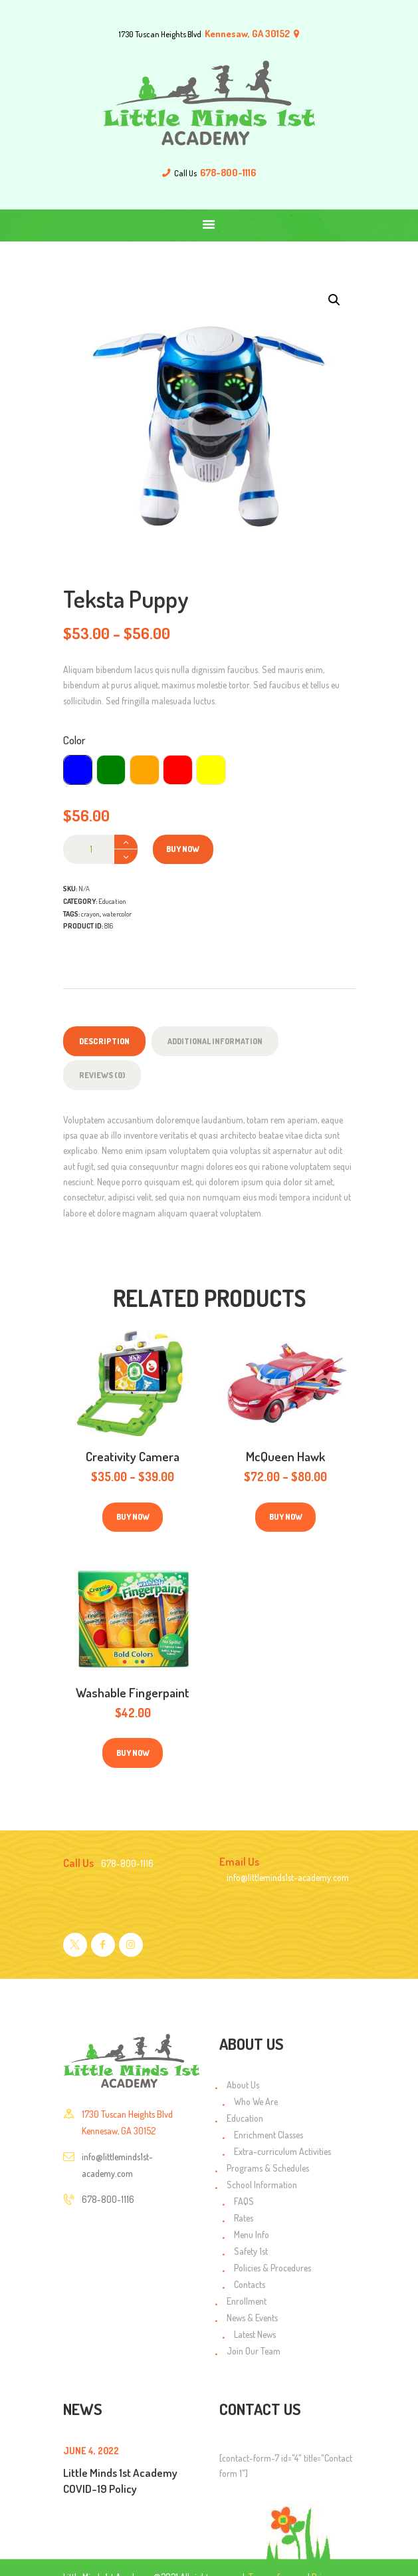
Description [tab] (104, 1041)
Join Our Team (253, 2351)
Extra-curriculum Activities (282, 2151)
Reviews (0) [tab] (102, 1075)
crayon (90, 914)
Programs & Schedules (268, 2168)
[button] (334, 300)
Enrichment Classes (268, 2134)
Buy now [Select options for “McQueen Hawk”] (285, 1517)
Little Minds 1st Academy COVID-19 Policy (120, 2480)
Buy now (182, 849)
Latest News (255, 2334)
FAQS (244, 2201)
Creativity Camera (132, 1456)
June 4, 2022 (91, 2450)
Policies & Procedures (272, 2267)
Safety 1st (251, 2251)
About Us (243, 2084)
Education (112, 901)
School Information (262, 2184)
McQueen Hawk (285, 1456)
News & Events (252, 2317)
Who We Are (256, 2101)
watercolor (117, 914)
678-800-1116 (108, 2199)
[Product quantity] (100, 849)
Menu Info (251, 2234)
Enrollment (246, 2301)
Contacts (249, 2284)
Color (74, 739)
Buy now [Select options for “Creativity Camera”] (133, 1517)
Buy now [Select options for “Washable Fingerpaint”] (133, 1753)
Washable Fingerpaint (132, 1692)
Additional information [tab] (214, 1041)
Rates (243, 2217)
